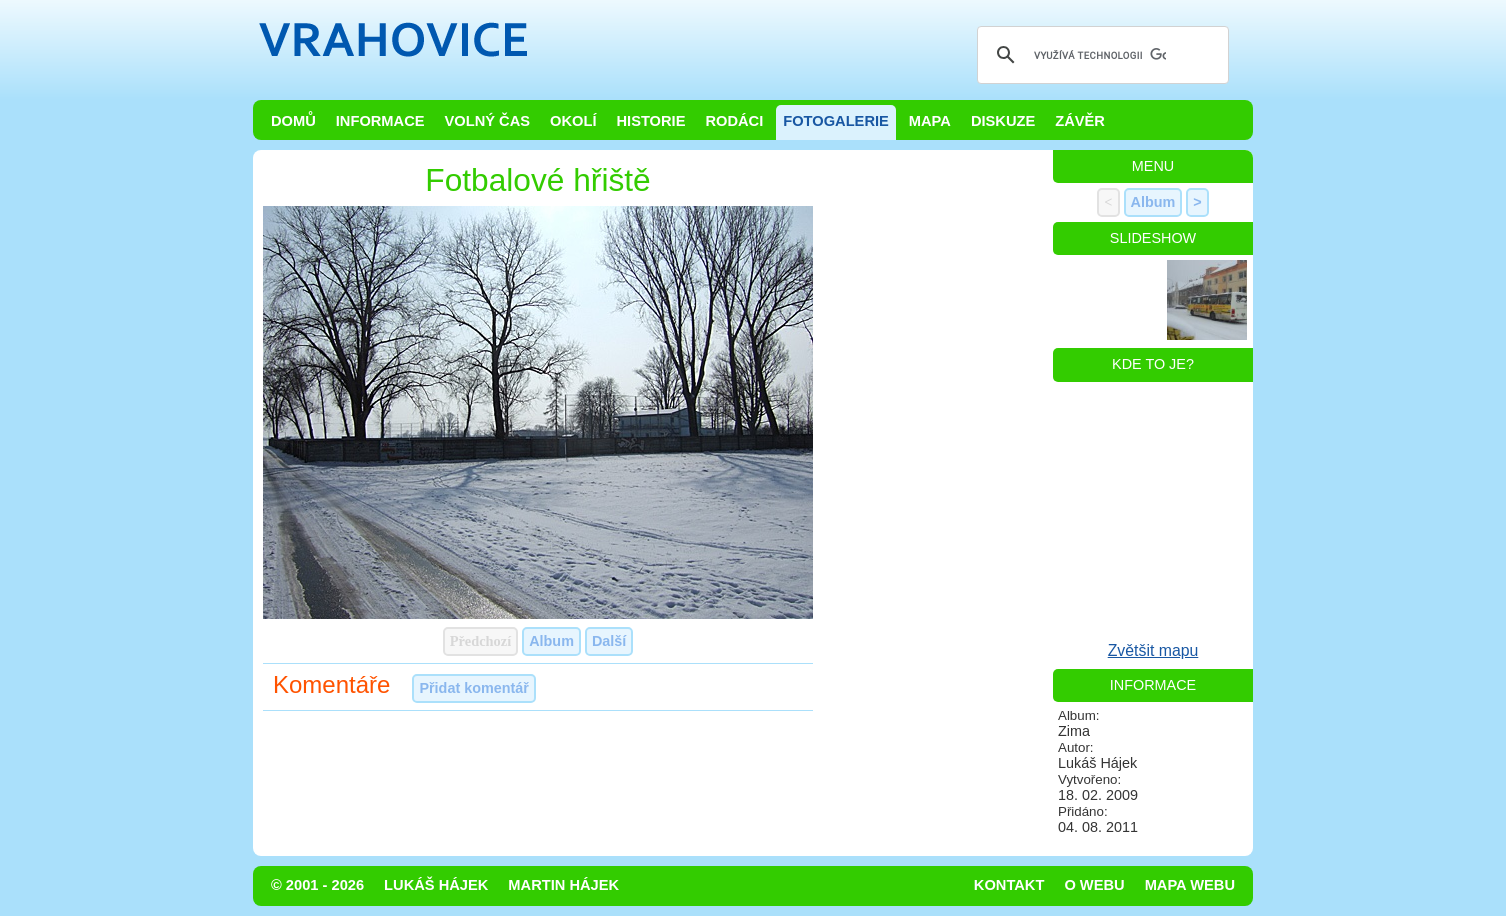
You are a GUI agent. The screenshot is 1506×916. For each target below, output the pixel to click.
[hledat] (1100, 55)
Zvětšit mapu (1153, 650)
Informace (380, 121)
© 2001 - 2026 (317, 885)
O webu (1094, 885)
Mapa (930, 121)
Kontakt (1009, 885)
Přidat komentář (474, 688)
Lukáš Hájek (436, 885)
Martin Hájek (563, 885)
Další (609, 641)
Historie (650, 121)
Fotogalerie (836, 121)
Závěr (1080, 121)
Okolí (573, 121)
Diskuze (1003, 121)
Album (551, 641)
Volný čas (488, 121)
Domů (293, 121)
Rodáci (734, 121)
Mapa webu (1190, 885)
